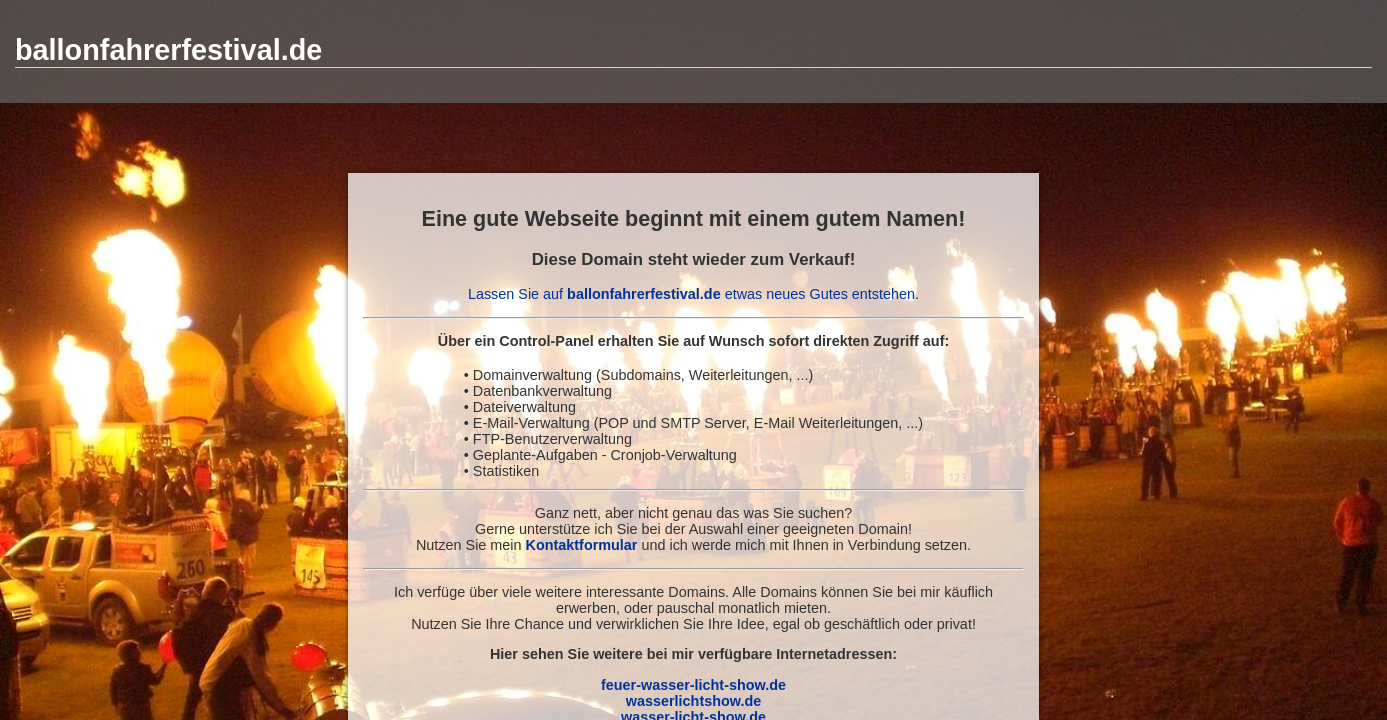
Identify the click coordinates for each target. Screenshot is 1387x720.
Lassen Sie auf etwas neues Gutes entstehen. (693, 294)
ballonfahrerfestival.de (168, 50)
